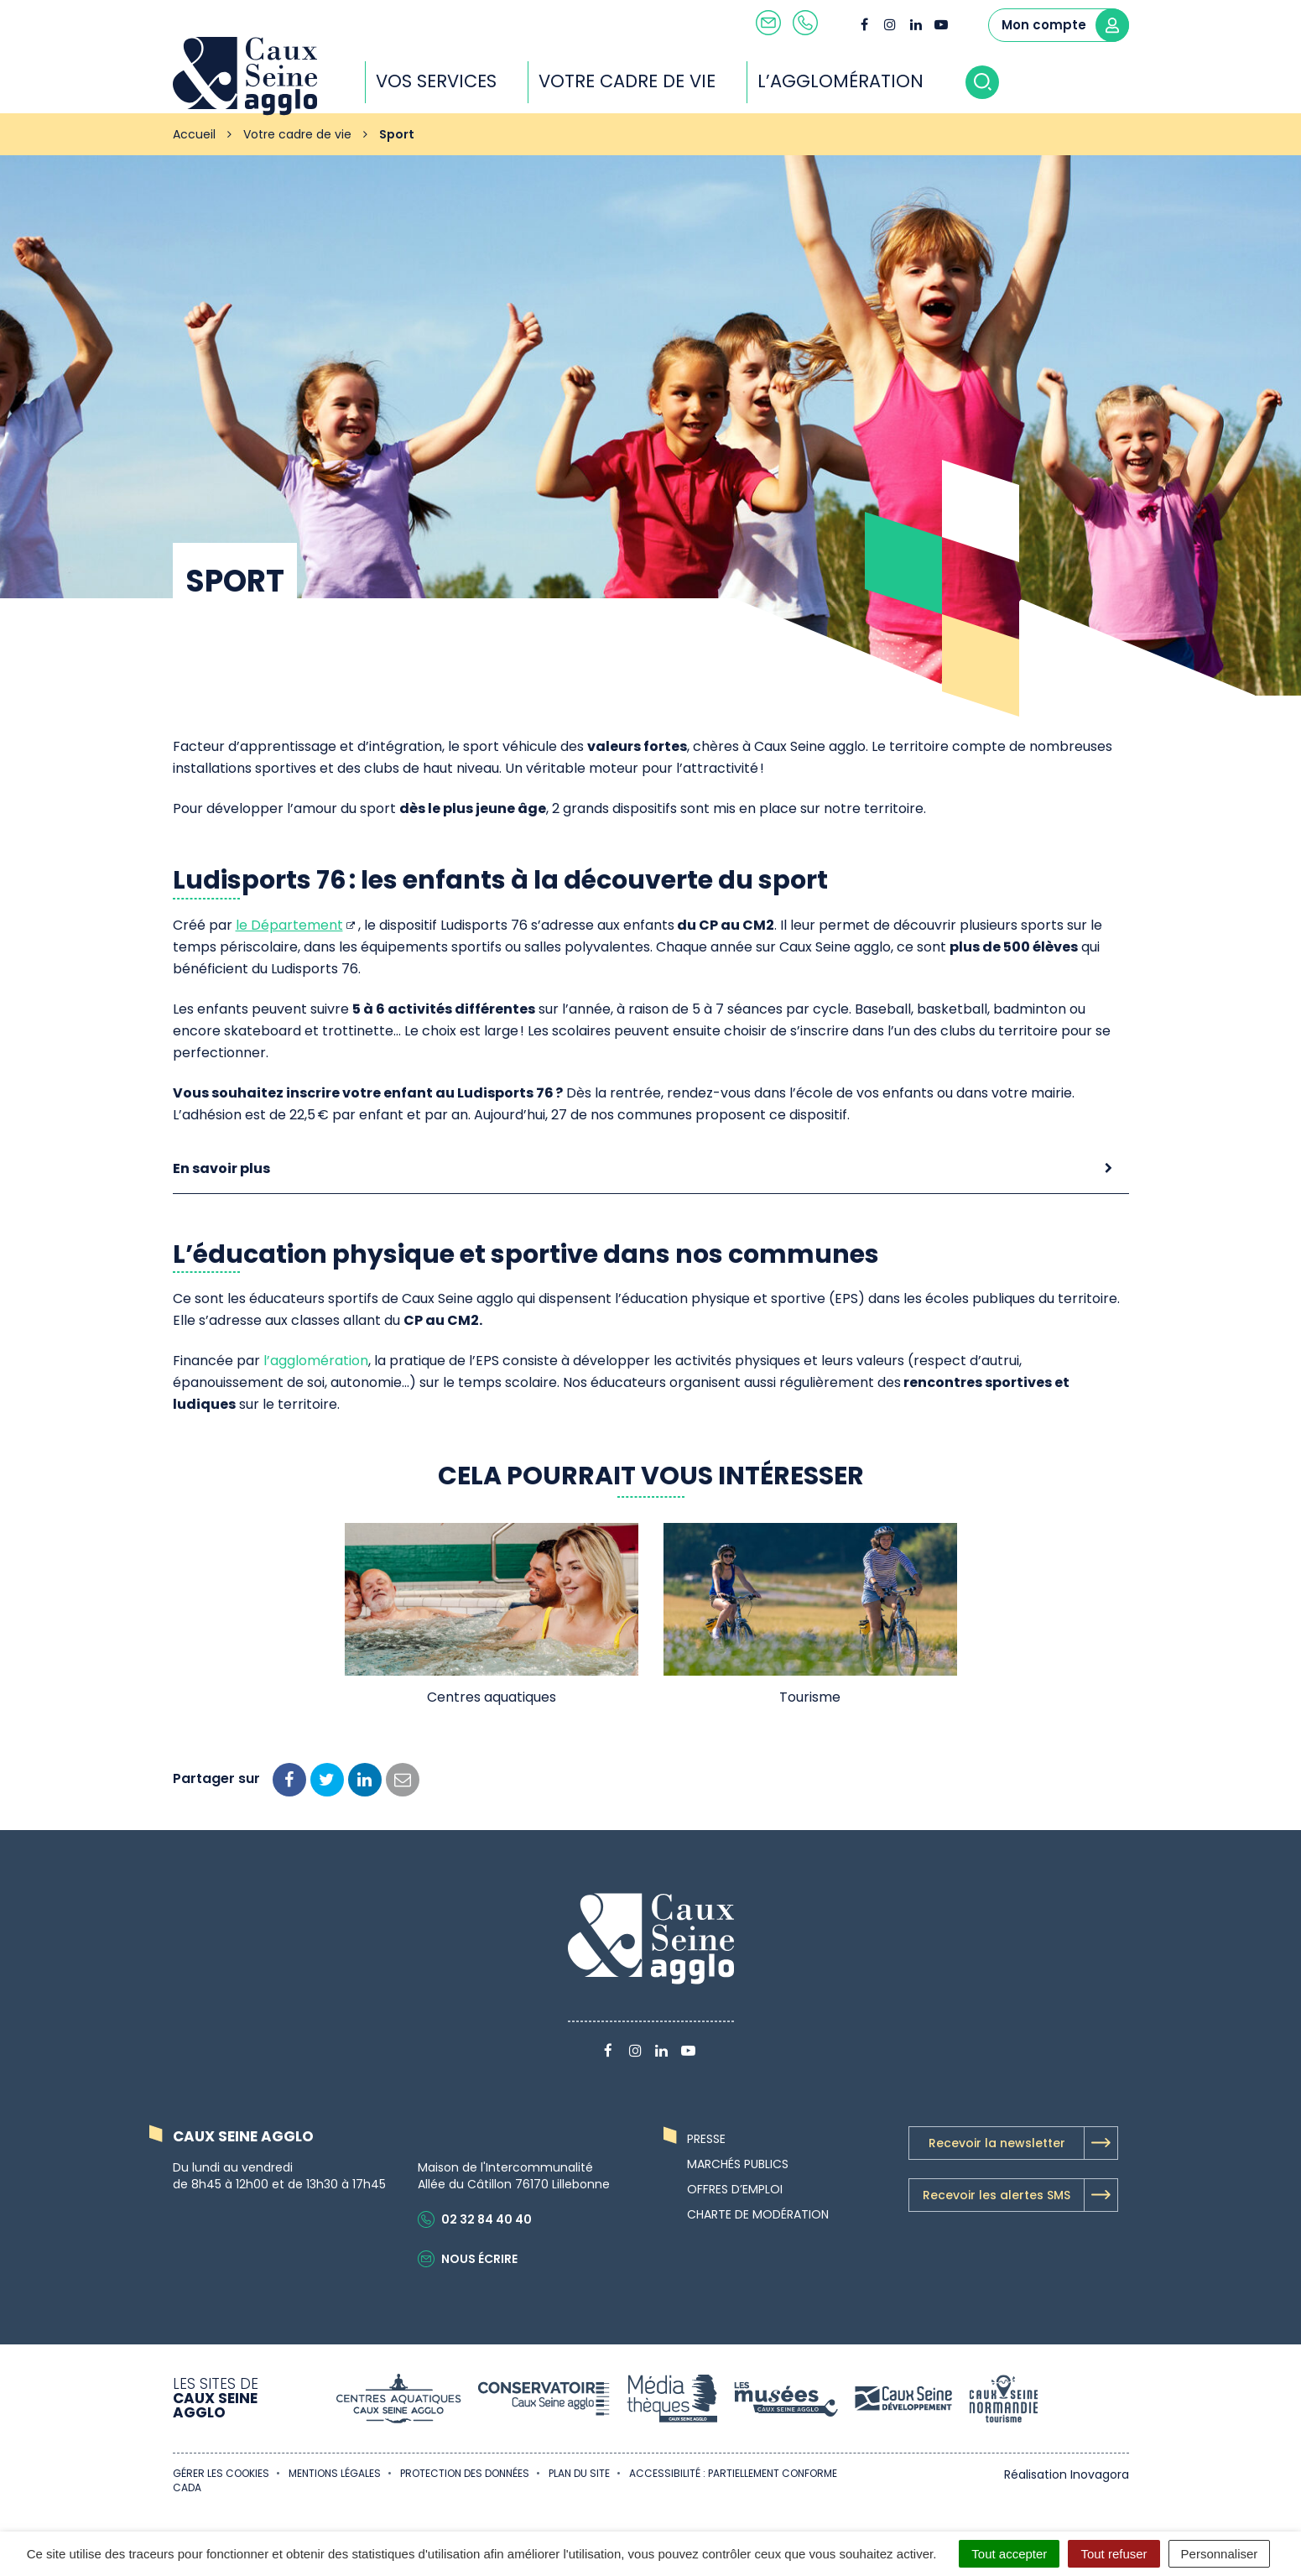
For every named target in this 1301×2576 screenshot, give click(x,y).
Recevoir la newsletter (1023, 2143)
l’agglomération (315, 1360)
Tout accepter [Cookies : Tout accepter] (1009, 2554)
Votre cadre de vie (641, 81)
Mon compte (1065, 25)
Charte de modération (758, 2214)
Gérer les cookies (221, 2473)
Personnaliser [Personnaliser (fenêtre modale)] (1219, 2554)
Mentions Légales (335, 2473)
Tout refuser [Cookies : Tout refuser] (1113, 2554)
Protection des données (464, 2473)
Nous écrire (468, 2258)
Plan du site (579, 2473)
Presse (706, 2138)
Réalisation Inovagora (1066, 2474)
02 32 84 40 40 (475, 2219)
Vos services (450, 81)
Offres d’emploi (735, 2189)
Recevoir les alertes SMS (1020, 2195)
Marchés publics (737, 2164)
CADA (187, 2487)
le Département (289, 925)
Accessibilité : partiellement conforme (733, 2473)
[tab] (651, 1169)
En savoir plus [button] (221, 1168)
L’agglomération (855, 81)
